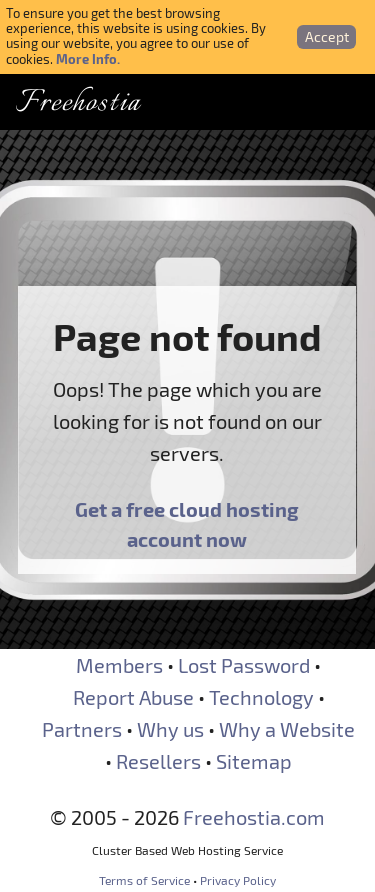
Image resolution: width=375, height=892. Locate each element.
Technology (261, 697)
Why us (170, 729)
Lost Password (244, 665)
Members (119, 665)
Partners (82, 729)
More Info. (88, 58)
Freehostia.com (254, 817)
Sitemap (254, 761)
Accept (327, 36)
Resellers (158, 761)
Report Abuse (133, 697)
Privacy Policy (238, 880)
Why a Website (287, 729)
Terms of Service (144, 880)
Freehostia (78, 103)
